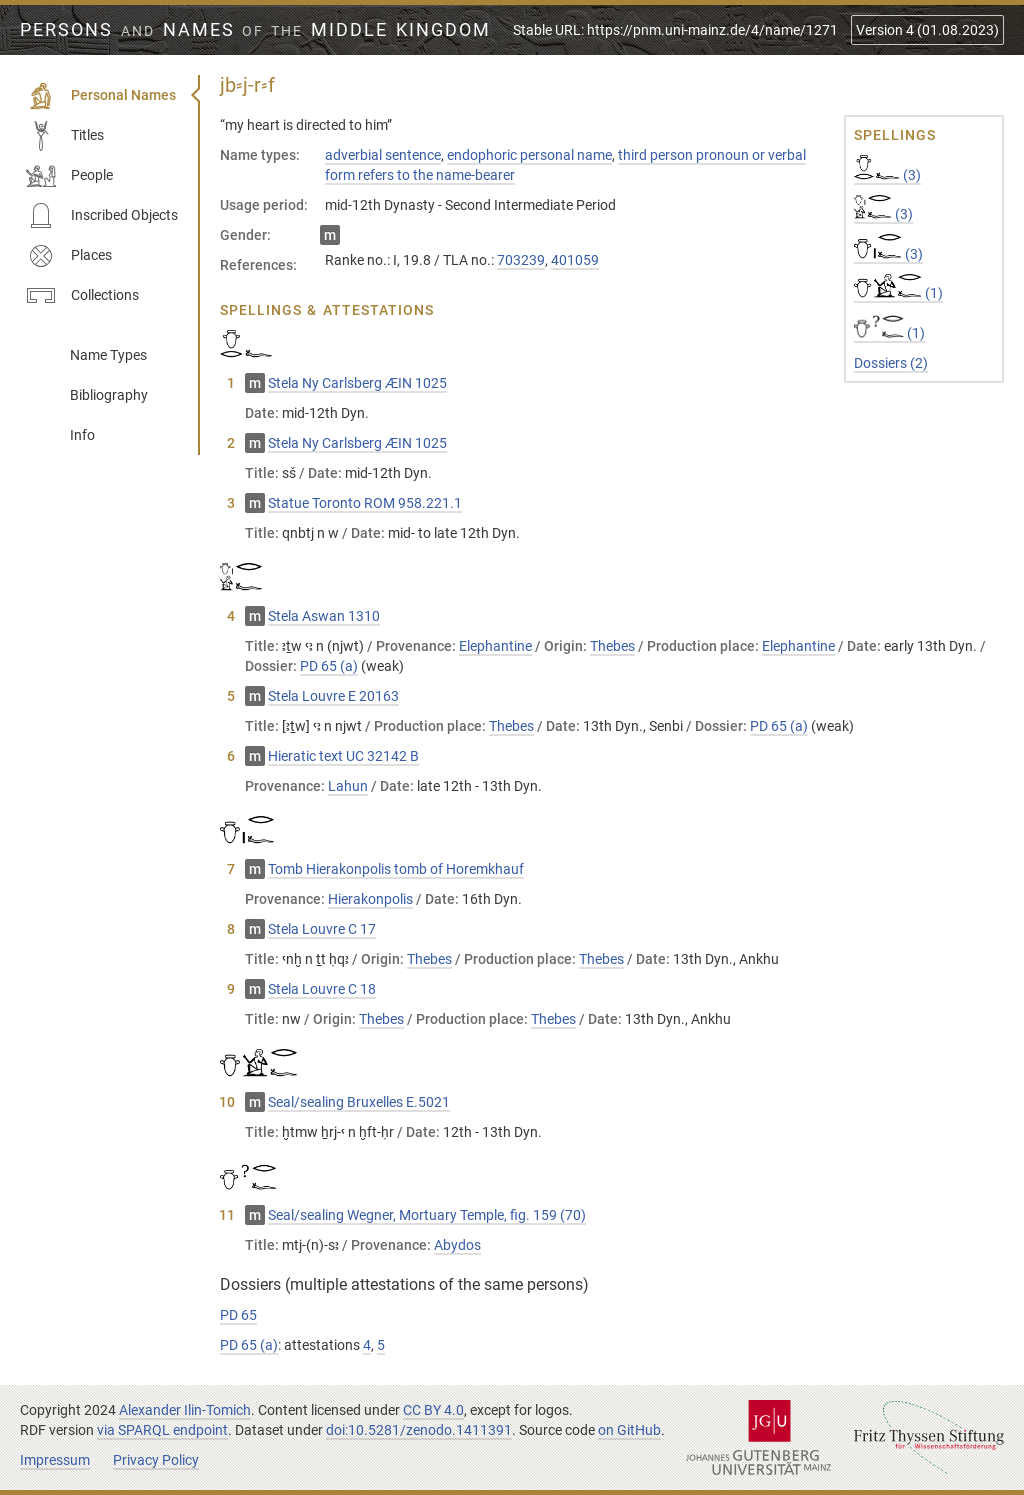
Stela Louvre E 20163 (333, 696)
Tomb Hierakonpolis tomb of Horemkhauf (396, 869)
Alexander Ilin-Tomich (185, 1410)
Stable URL (675, 30)
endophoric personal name (529, 155)
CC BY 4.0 (433, 1410)
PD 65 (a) (329, 666)
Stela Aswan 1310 (324, 616)
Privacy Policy (156, 1460)
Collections (82, 296)
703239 (521, 260)
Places (69, 256)
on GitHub (629, 1430)
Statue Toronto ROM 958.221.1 (365, 503)
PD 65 (238, 1315)
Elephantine (495, 646)
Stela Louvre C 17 (322, 929)
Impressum (55, 1460)
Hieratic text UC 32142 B (343, 756)
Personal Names (101, 96)
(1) (898, 293)
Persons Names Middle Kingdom (255, 30)
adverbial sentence (383, 155)
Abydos (457, 1245)
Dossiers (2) (891, 363)
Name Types (108, 355)
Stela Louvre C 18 (322, 989)
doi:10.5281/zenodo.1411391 (419, 1430)
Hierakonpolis (370, 899)
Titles (65, 136)
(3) (887, 175)
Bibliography (109, 395)
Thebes (612, 646)
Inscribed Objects (102, 216)
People (69, 176)
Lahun (348, 786)
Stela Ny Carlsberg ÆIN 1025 (357, 383)
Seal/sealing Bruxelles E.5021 (359, 1102)
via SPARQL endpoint (162, 1430)
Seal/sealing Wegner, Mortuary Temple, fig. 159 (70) (427, 1215)
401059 (575, 260)
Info (82, 435)
